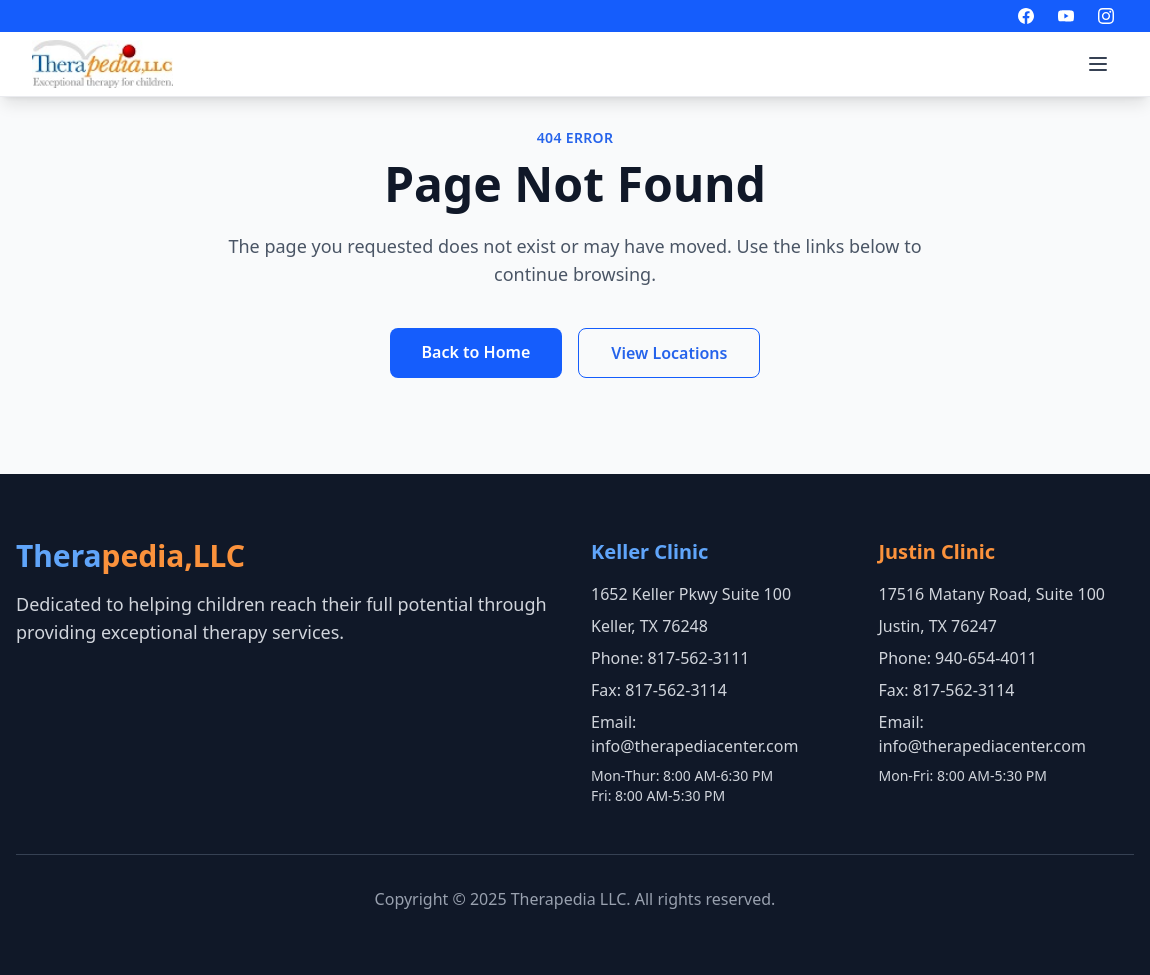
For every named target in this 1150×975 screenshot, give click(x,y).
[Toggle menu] (1098, 64)
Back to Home (476, 352)
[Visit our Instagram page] (1106, 16)
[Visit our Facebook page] (1026, 16)
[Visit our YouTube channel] (1066, 16)
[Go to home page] (102, 64)
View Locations (669, 353)
